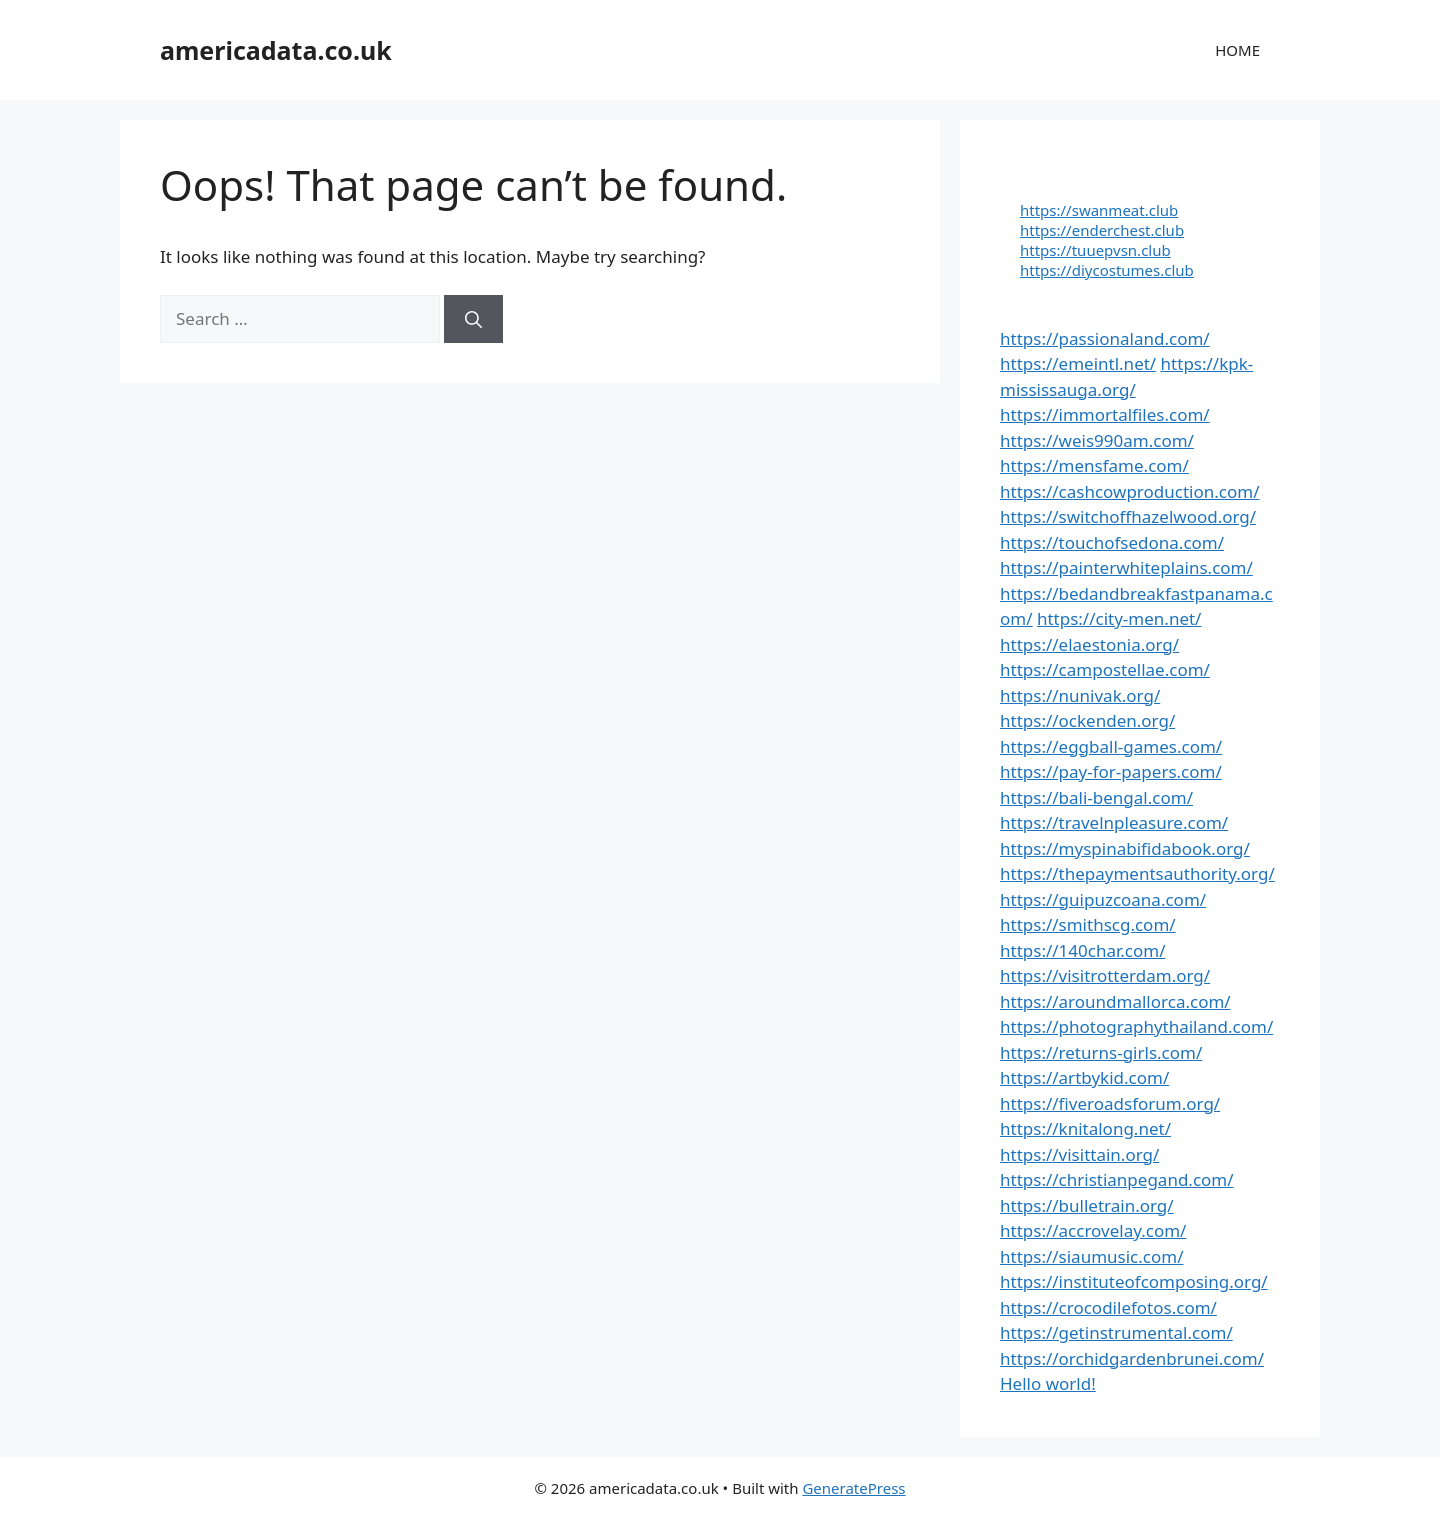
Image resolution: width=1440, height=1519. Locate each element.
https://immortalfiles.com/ (1105, 414)
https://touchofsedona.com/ (1112, 542)
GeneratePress (853, 1488)
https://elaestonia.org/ (1089, 644)
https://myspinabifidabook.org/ (1125, 848)
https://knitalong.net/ (1085, 1128)
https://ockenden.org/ (1087, 720)
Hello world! (1048, 1383)
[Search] (473, 319)
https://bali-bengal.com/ (1096, 797)
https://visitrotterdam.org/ (1105, 975)
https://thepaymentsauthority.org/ (1137, 873)
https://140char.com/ (1082, 950)
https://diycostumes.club (1107, 270)
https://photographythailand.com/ (1136, 1026)
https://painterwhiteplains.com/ (1126, 567)
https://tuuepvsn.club (1095, 250)
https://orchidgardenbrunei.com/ (1132, 1358)
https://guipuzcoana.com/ (1103, 899)
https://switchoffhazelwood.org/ (1128, 516)
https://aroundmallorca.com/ (1115, 1001)
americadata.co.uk (276, 50)
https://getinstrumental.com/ (1116, 1332)
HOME (1237, 50)
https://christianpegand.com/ (1117, 1179)
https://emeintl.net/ (1078, 363)
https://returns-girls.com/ (1101, 1052)
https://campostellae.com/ (1105, 669)
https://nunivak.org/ (1080, 695)
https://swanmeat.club (1099, 210)
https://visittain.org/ (1079, 1154)
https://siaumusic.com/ (1091, 1256)
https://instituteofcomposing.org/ (1134, 1281)
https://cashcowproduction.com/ (1129, 491)
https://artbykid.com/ (1084, 1077)
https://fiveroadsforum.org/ (1110, 1103)
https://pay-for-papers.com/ (1111, 771)
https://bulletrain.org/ (1087, 1205)
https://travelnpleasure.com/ (1114, 822)
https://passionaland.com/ (1105, 338)
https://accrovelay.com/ (1093, 1230)
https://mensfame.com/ (1094, 465)
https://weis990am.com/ (1097, 440)
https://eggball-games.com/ (1111, 746)
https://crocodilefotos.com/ (1108, 1307)
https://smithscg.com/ (1088, 924)
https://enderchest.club (1102, 230)
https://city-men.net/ (1119, 618)
